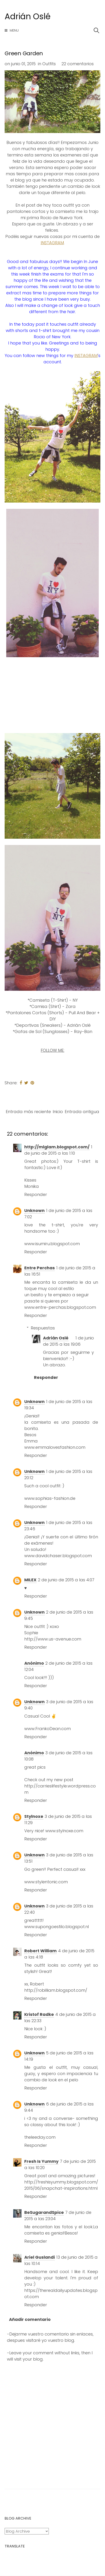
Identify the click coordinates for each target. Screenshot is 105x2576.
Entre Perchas (39, 1268)
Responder (35, 1194)
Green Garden (24, 53)
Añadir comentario (30, 2319)
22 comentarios (78, 64)
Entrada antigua (82, 1111)
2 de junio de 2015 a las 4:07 (66, 1580)
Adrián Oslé (28, 16)
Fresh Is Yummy (41, 2161)
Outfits (49, 64)
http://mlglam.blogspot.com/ (57, 1147)
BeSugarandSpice (44, 2212)
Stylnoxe (33, 1816)
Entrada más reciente (28, 1111)
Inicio (58, 1111)
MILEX (30, 1580)
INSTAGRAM (52, 243)
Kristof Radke (39, 2014)
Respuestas (43, 1328)
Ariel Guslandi (39, 2257)
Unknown (34, 1210)
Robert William (40, 1951)
